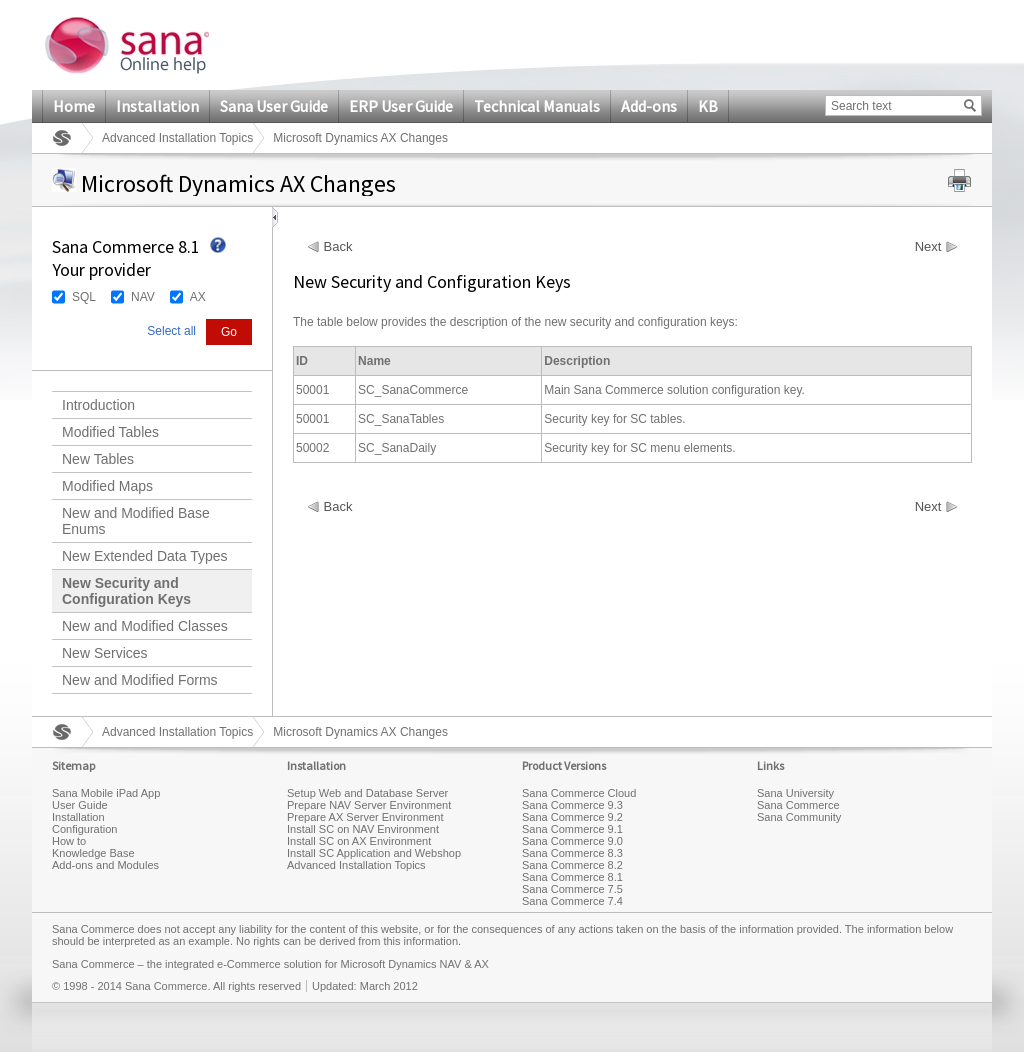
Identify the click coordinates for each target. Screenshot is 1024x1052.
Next (928, 247)
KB (708, 106)
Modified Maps (107, 486)
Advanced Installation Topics (177, 138)
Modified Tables (110, 432)
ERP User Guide (401, 106)
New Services (105, 653)
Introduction (98, 405)
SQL (84, 297)
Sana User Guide (274, 106)
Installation (157, 106)
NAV (143, 297)
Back (338, 247)
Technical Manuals (537, 106)
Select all (171, 331)
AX (198, 297)
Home (74, 106)
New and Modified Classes (145, 626)
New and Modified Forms (140, 680)
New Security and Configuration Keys (126, 591)
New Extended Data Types (145, 556)
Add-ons (649, 106)
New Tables (98, 459)
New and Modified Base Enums (136, 521)
